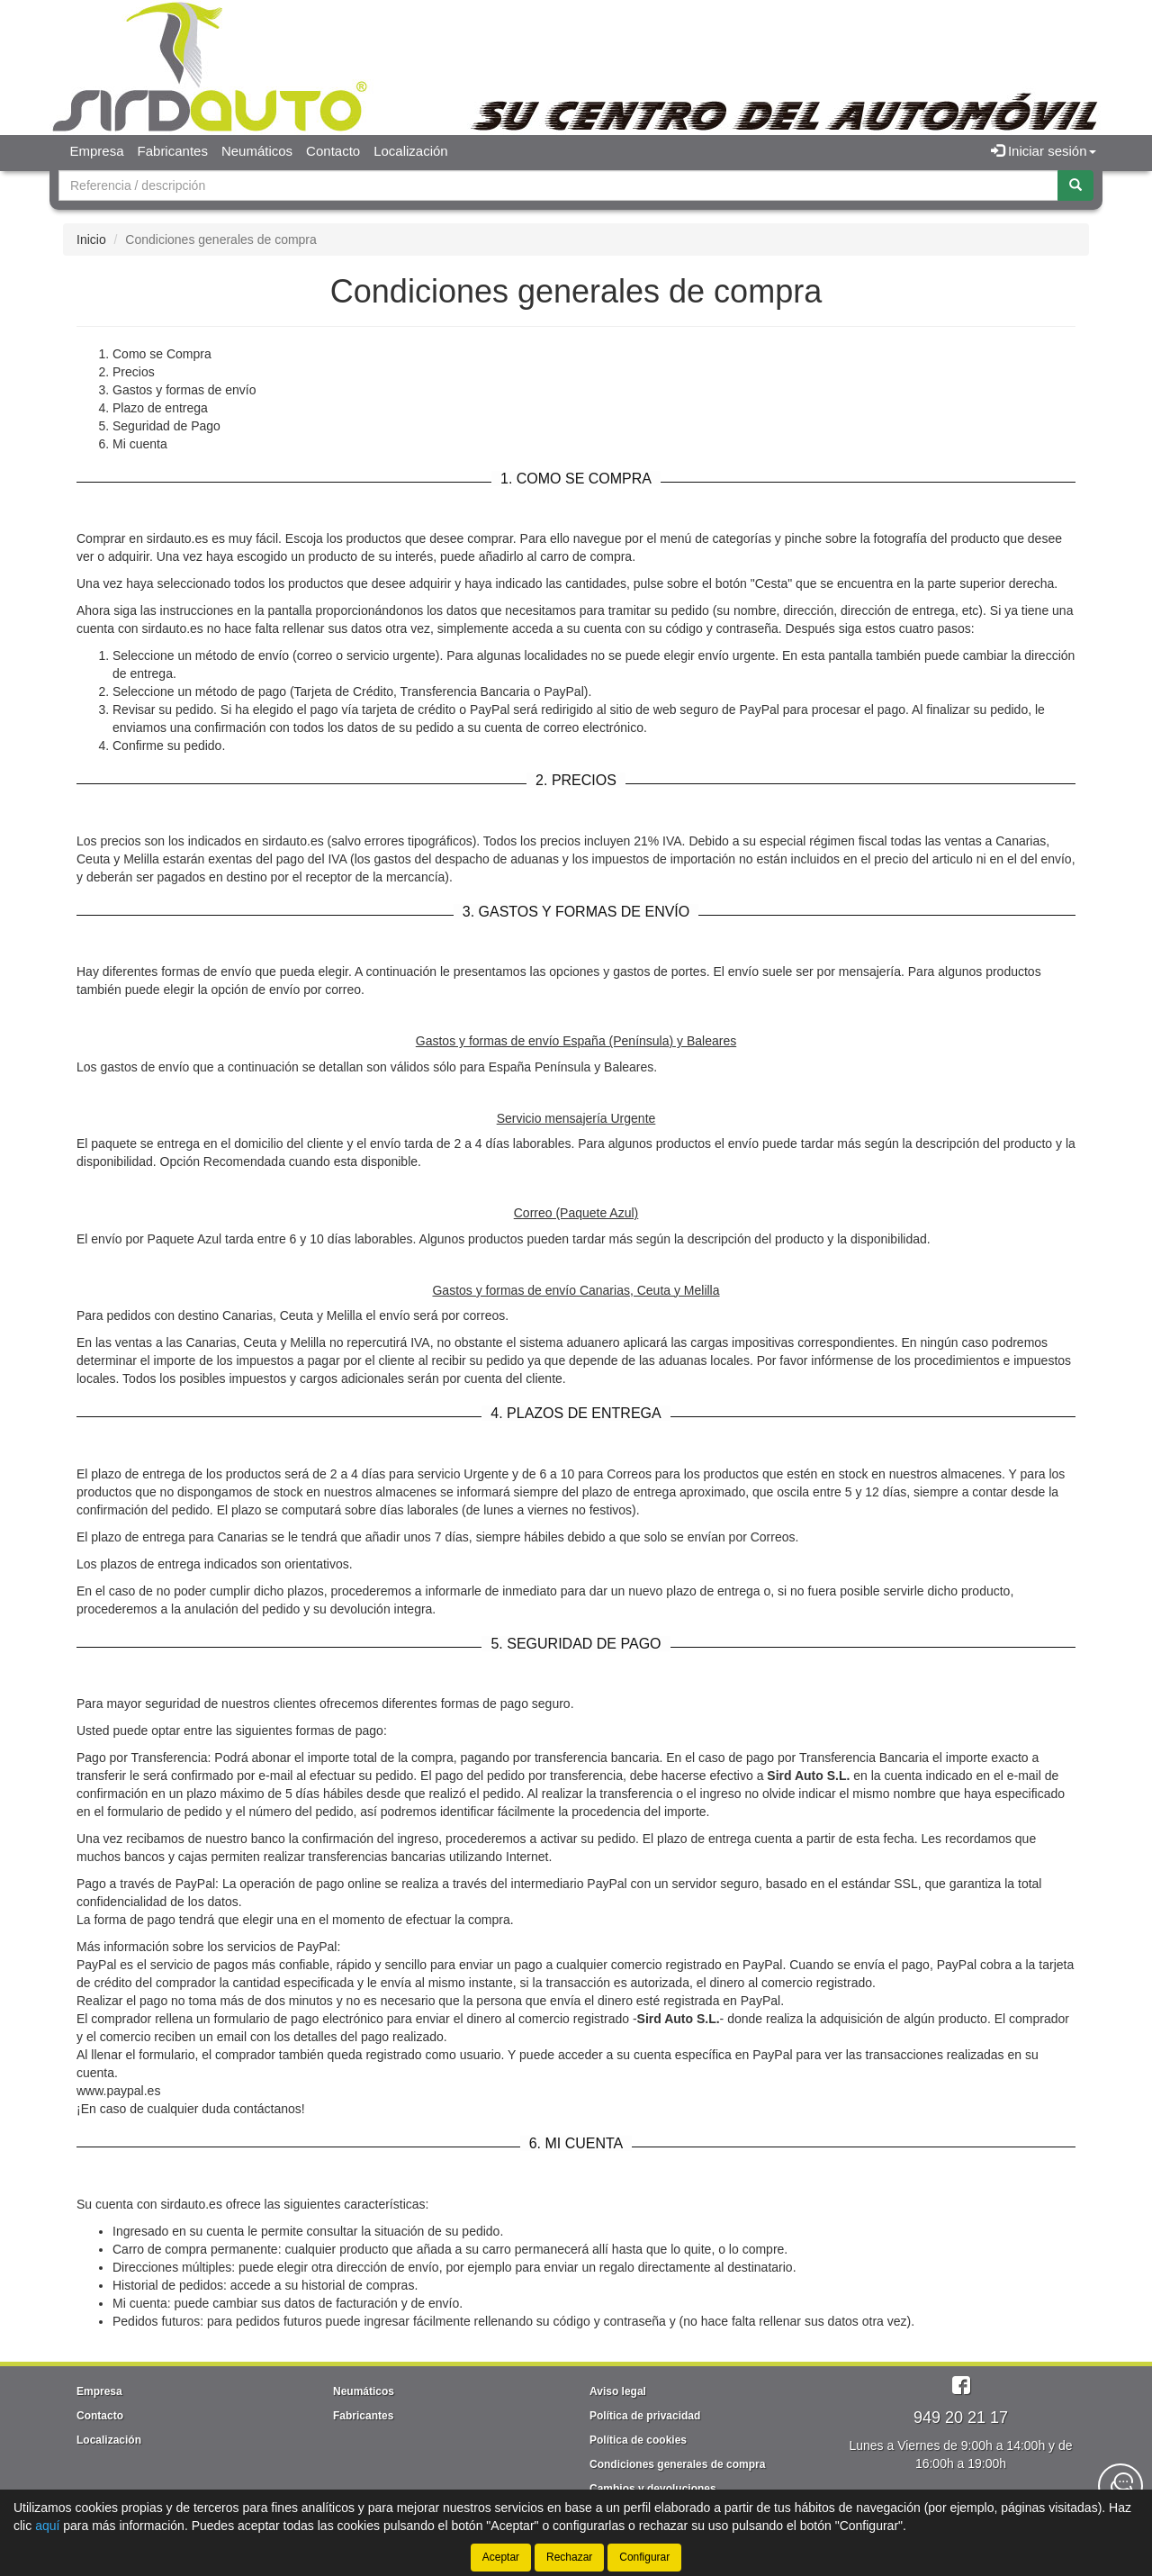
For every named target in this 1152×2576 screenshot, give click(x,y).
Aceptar (500, 2557)
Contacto (333, 150)
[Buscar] (1076, 185)
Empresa (97, 150)
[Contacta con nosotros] (1120, 2485)
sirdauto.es (190, 2204)
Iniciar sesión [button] (1043, 150)
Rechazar (569, 2557)
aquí (47, 2525)
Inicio (91, 239)
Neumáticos (256, 150)
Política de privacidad (645, 2415)
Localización (411, 150)
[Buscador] (558, 185)
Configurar (644, 2557)
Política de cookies (638, 2440)
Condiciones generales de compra (677, 2464)
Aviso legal (618, 2391)
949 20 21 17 (961, 2418)
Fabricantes (173, 150)
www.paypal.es (118, 2090)
